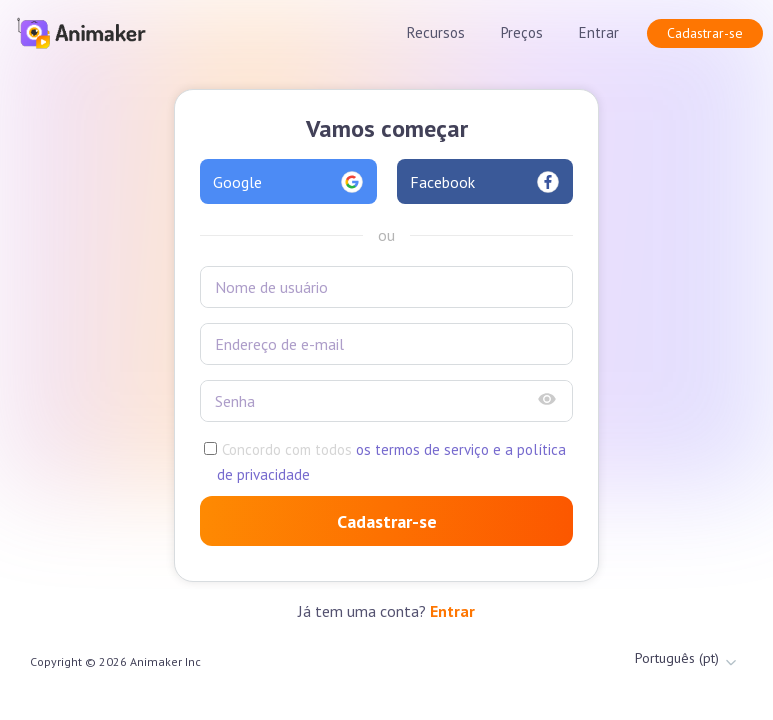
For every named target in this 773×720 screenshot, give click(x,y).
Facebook (485, 182)
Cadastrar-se (705, 33)
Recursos (436, 32)
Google (288, 182)
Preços (522, 32)
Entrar (599, 32)
